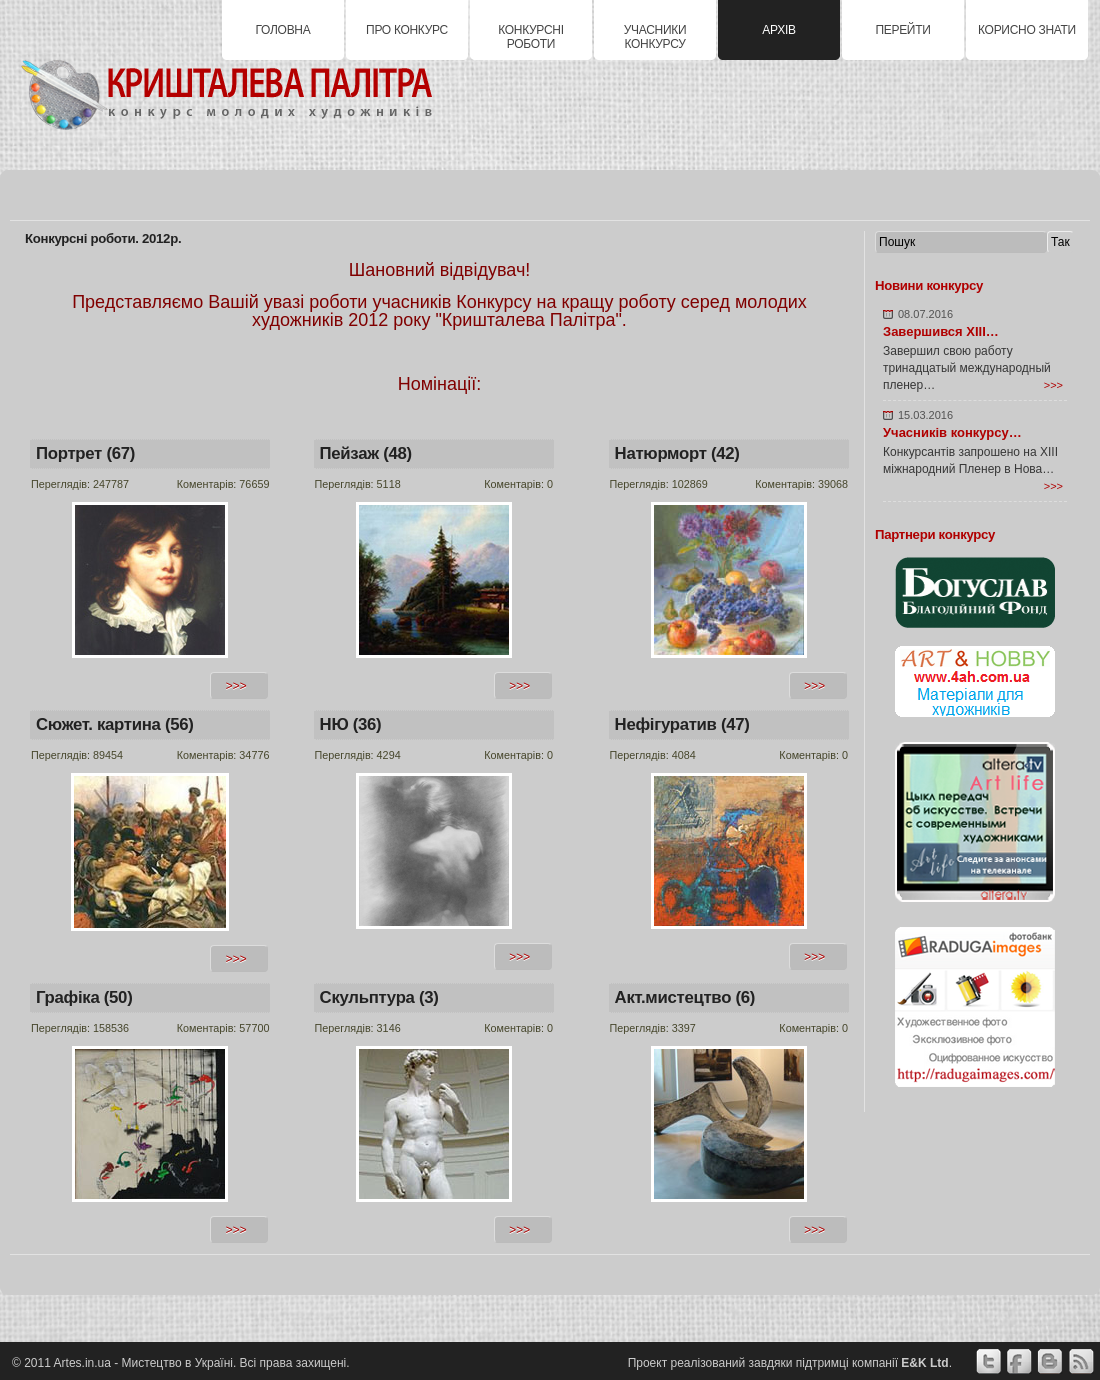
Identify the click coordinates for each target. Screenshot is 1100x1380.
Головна (283, 30)
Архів (778, 30)
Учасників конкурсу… (952, 432)
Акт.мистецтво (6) (685, 997)
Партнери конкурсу (935, 534)
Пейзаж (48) (366, 453)
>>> (1053, 385)
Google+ (1081, 1361)
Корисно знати (1027, 30)
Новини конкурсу (929, 285)
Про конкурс (407, 30)
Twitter (988, 1361)
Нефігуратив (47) (682, 724)
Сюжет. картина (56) (115, 724)
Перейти (902, 30)
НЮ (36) (351, 724)
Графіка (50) (84, 997)
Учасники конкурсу (655, 37)
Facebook (1019, 1361)
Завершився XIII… (941, 331)
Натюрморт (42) (677, 453)
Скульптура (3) (379, 997)
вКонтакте (1050, 1361)
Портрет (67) (85, 453)
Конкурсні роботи (530, 37)
